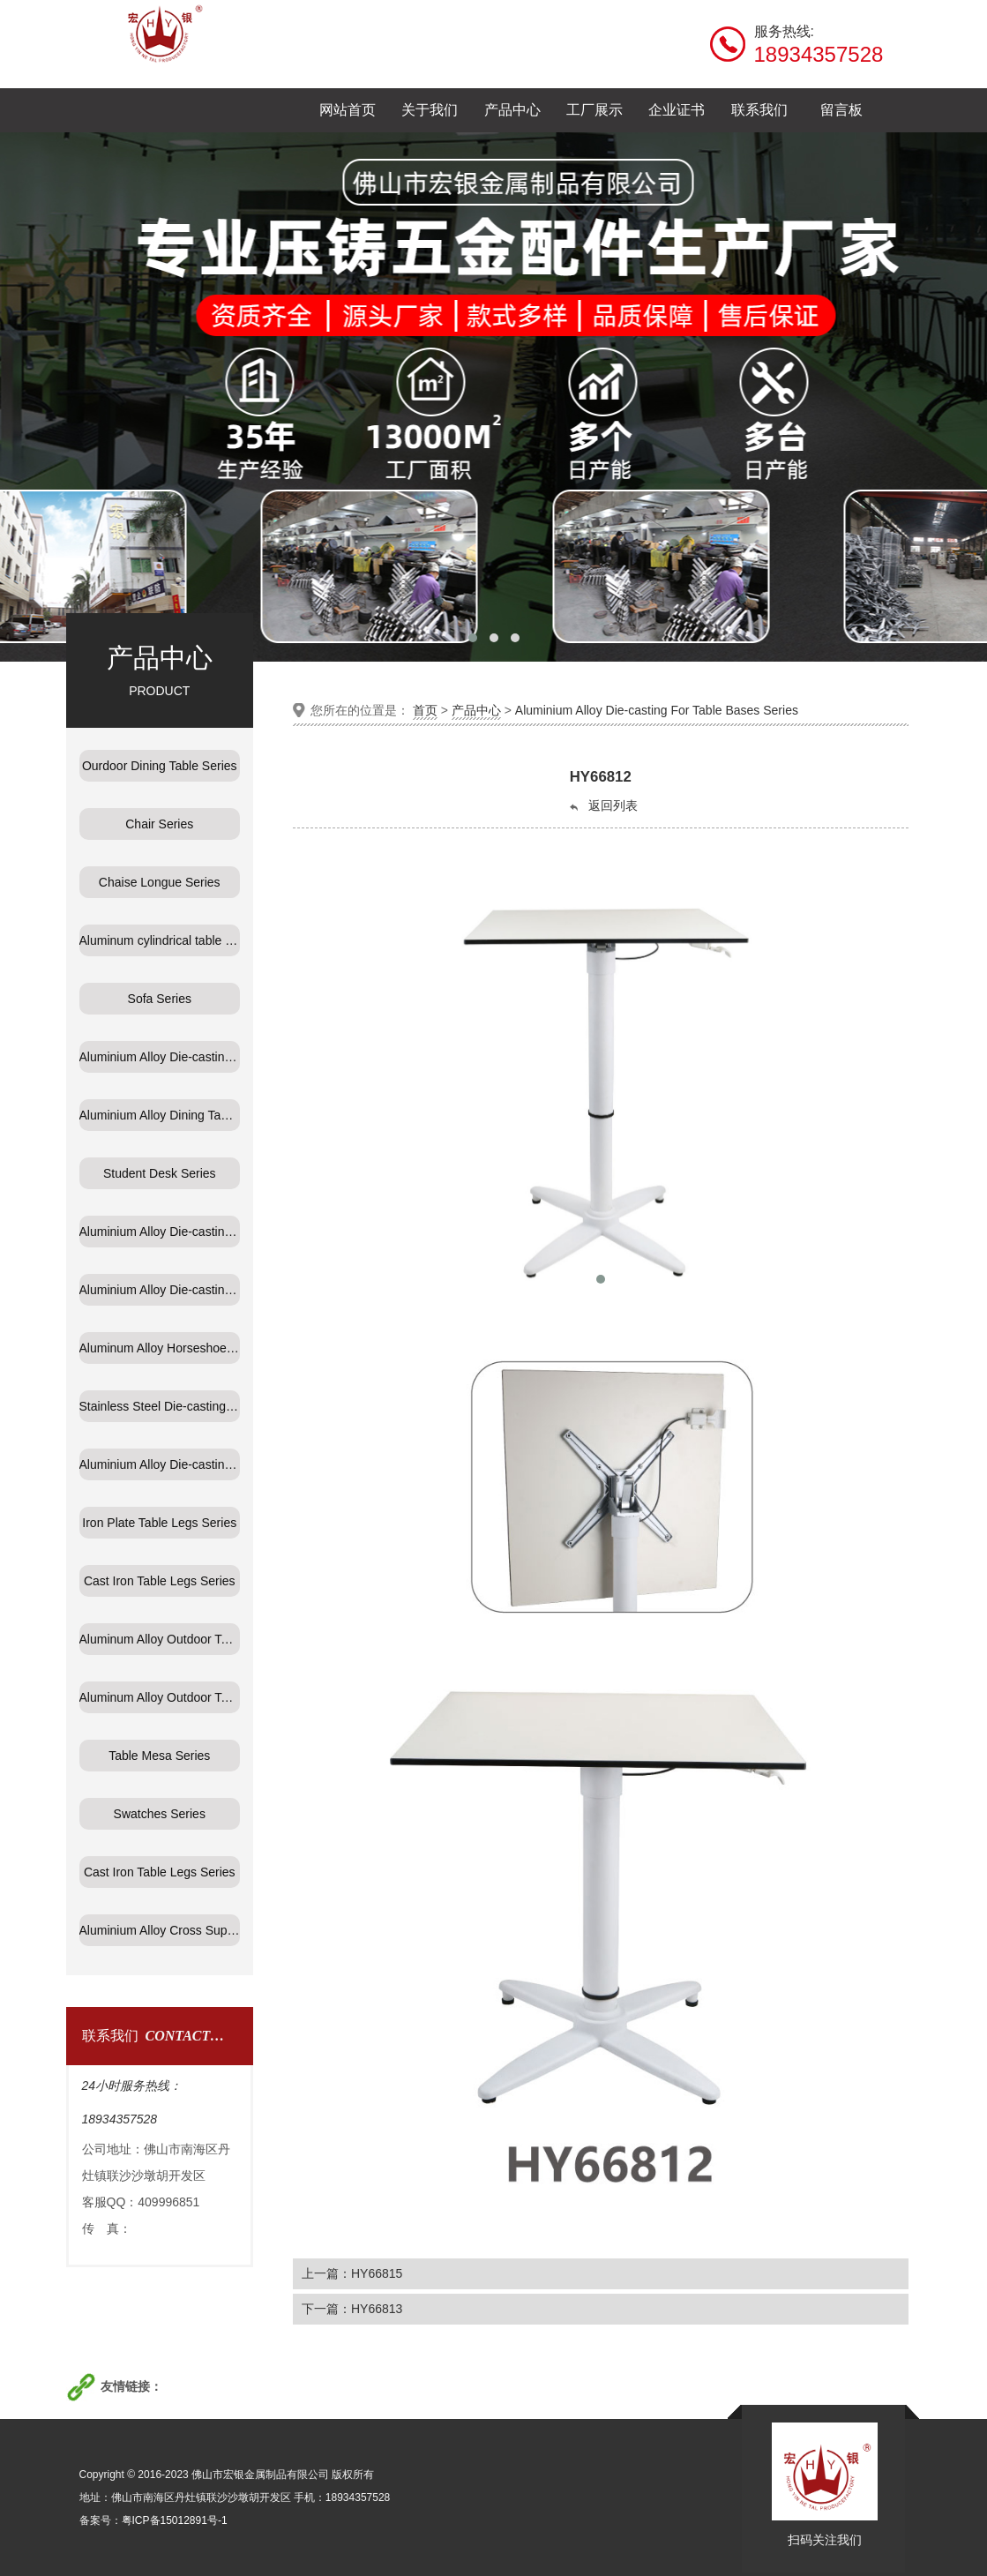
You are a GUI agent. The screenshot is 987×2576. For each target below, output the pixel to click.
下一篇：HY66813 (352, 2309)
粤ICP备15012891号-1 (175, 2520)
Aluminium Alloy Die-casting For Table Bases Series (656, 710)
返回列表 (602, 805)
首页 (425, 710)
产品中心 (476, 710)
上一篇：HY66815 (352, 2273)
